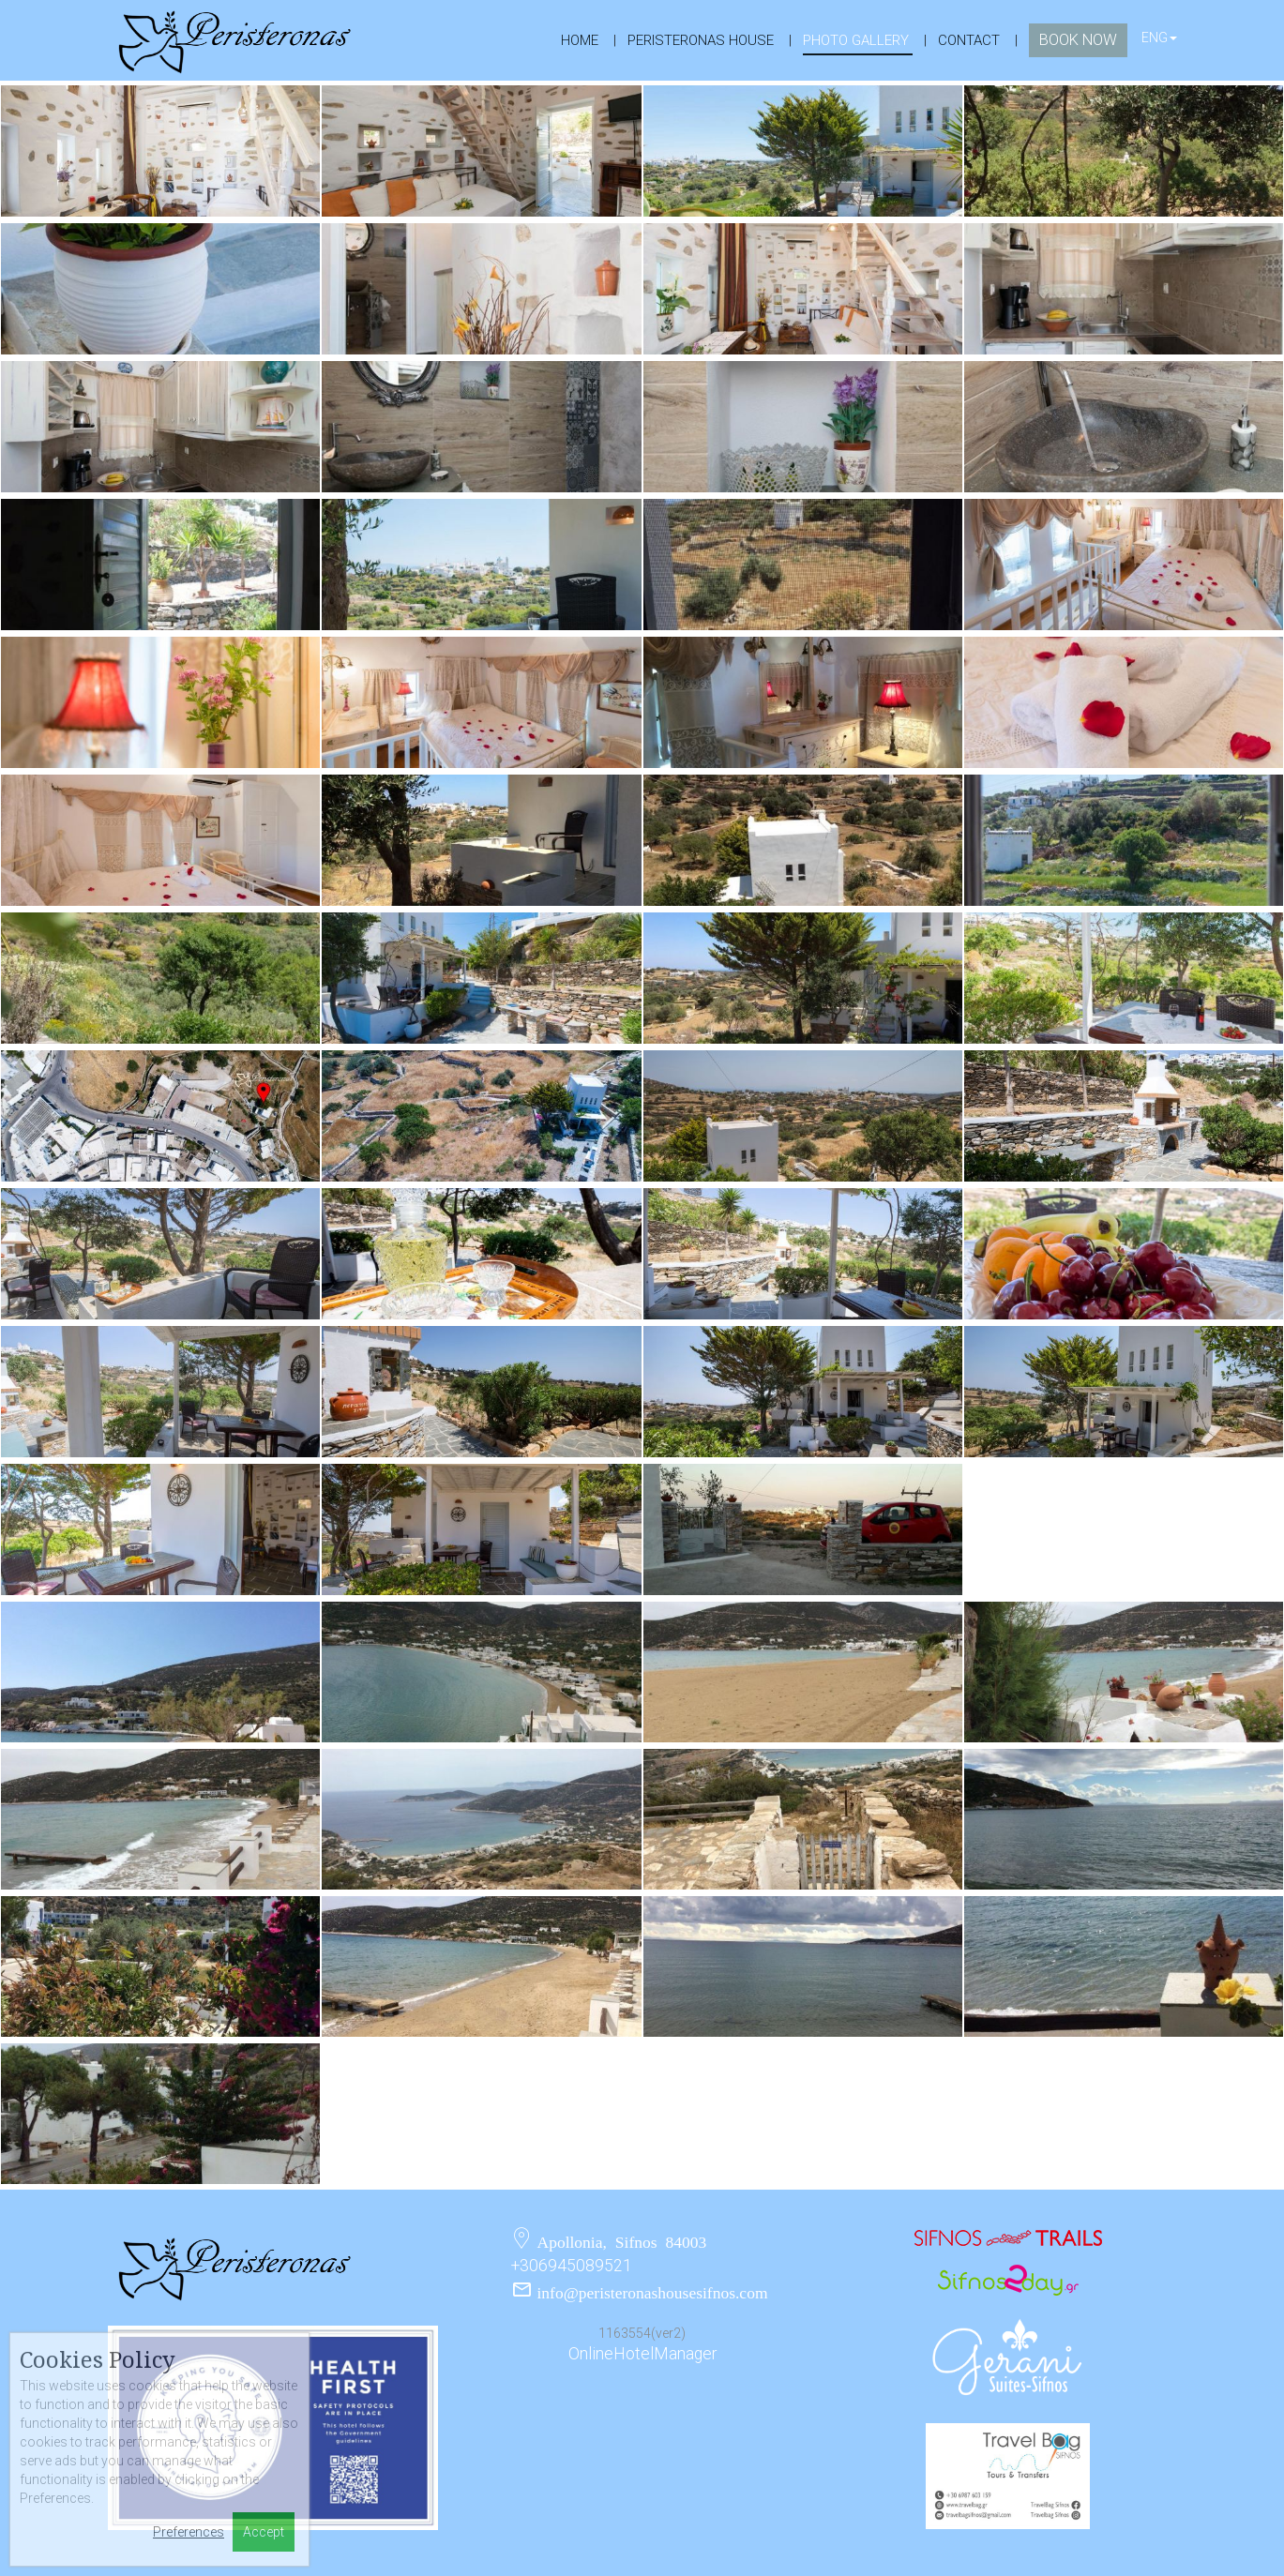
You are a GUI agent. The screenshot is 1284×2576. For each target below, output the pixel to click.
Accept (263, 2531)
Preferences (188, 2531)
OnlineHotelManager (642, 2353)
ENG (1159, 37)
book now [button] (1078, 40)
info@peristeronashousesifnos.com (652, 2291)
